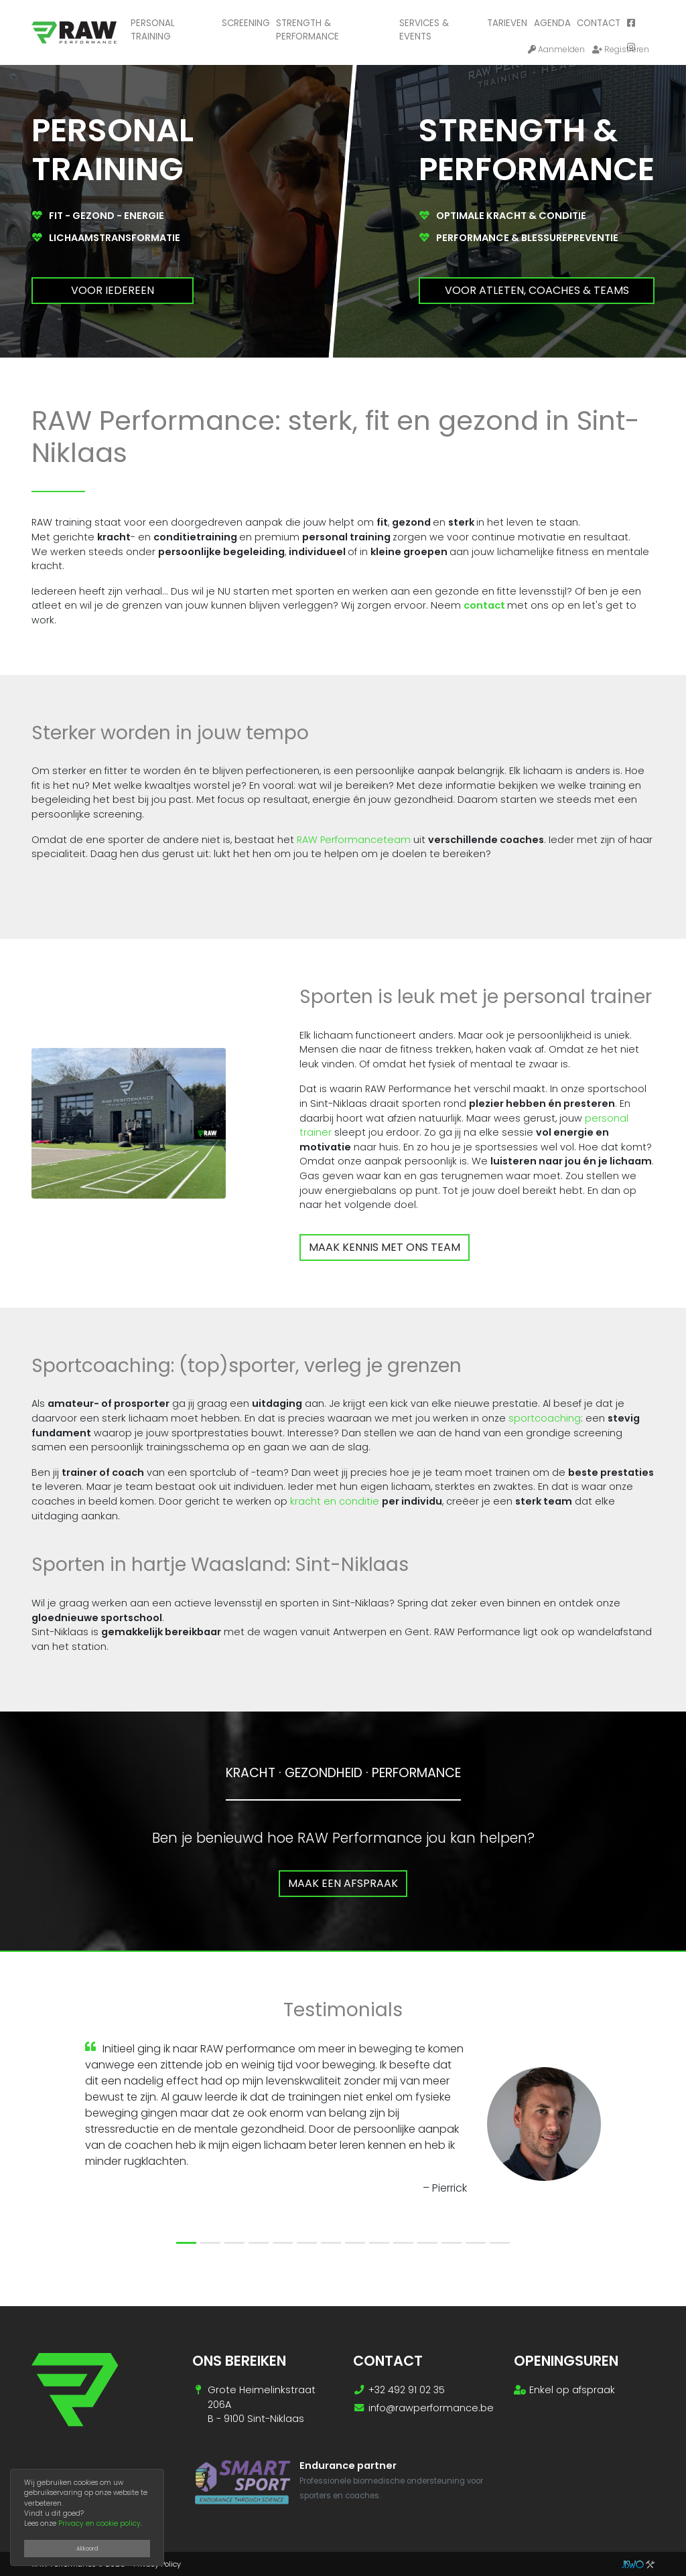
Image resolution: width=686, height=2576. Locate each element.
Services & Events (424, 30)
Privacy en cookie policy (99, 2523)
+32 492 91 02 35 (406, 2390)
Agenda (552, 23)
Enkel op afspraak (572, 2390)
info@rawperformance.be (431, 2408)
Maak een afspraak (343, 1883)
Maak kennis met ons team (384, 1247)
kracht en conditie (334, 1501)
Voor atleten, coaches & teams (537, 290)
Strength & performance (307, 30)
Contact (598, 23)
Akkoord (87, 2549)
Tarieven (507, 23)
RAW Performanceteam (354, 839)
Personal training (153, 30)
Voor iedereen (112, 290)
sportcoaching (544, 1418)
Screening (246, 23)
